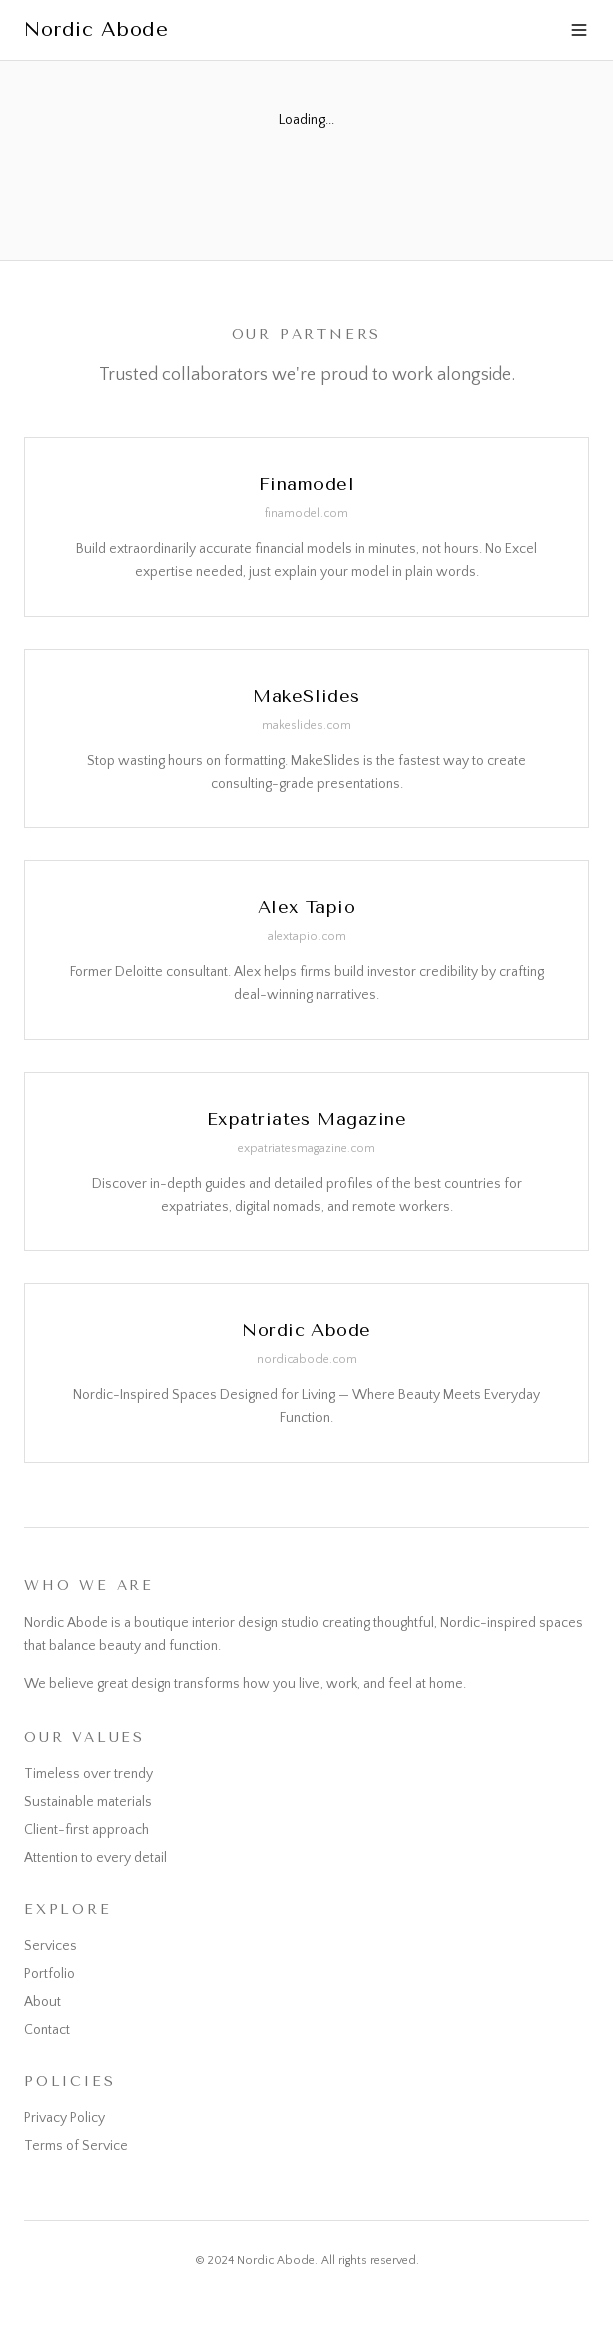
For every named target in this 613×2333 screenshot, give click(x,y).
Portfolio (49, 1974)
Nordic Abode (96, 29)
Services (50, 1946)
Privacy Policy (64, 2118)
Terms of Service (76, 2146)
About (42, 2002)
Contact (47, 2030)
